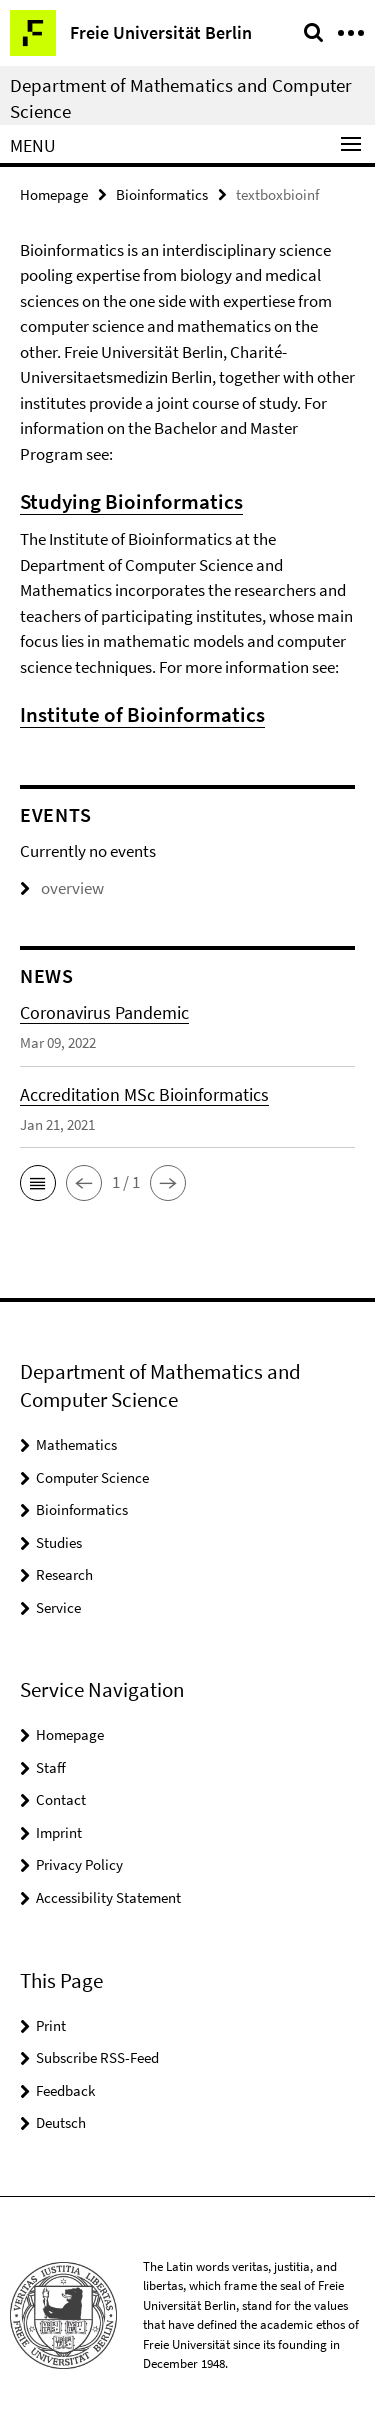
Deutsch (61, 2122)
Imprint (59, 1832)
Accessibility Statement (108, 1897)
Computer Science (92, 1477)
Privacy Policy (79, 1864)
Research (64, 1574)
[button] (38, 1183)
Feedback (65, 2090)
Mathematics (76, 1444)
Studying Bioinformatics (131, 501)
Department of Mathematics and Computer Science (181, 98)
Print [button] (51, 2025)
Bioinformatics (162, 194)
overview (62, 888)
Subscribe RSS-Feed (97, 2057)
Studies (59, 1542)
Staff (51, 1767)
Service (58, 1607)
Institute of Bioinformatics (142, 714)
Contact (61, 1799)
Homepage (54, 194)
